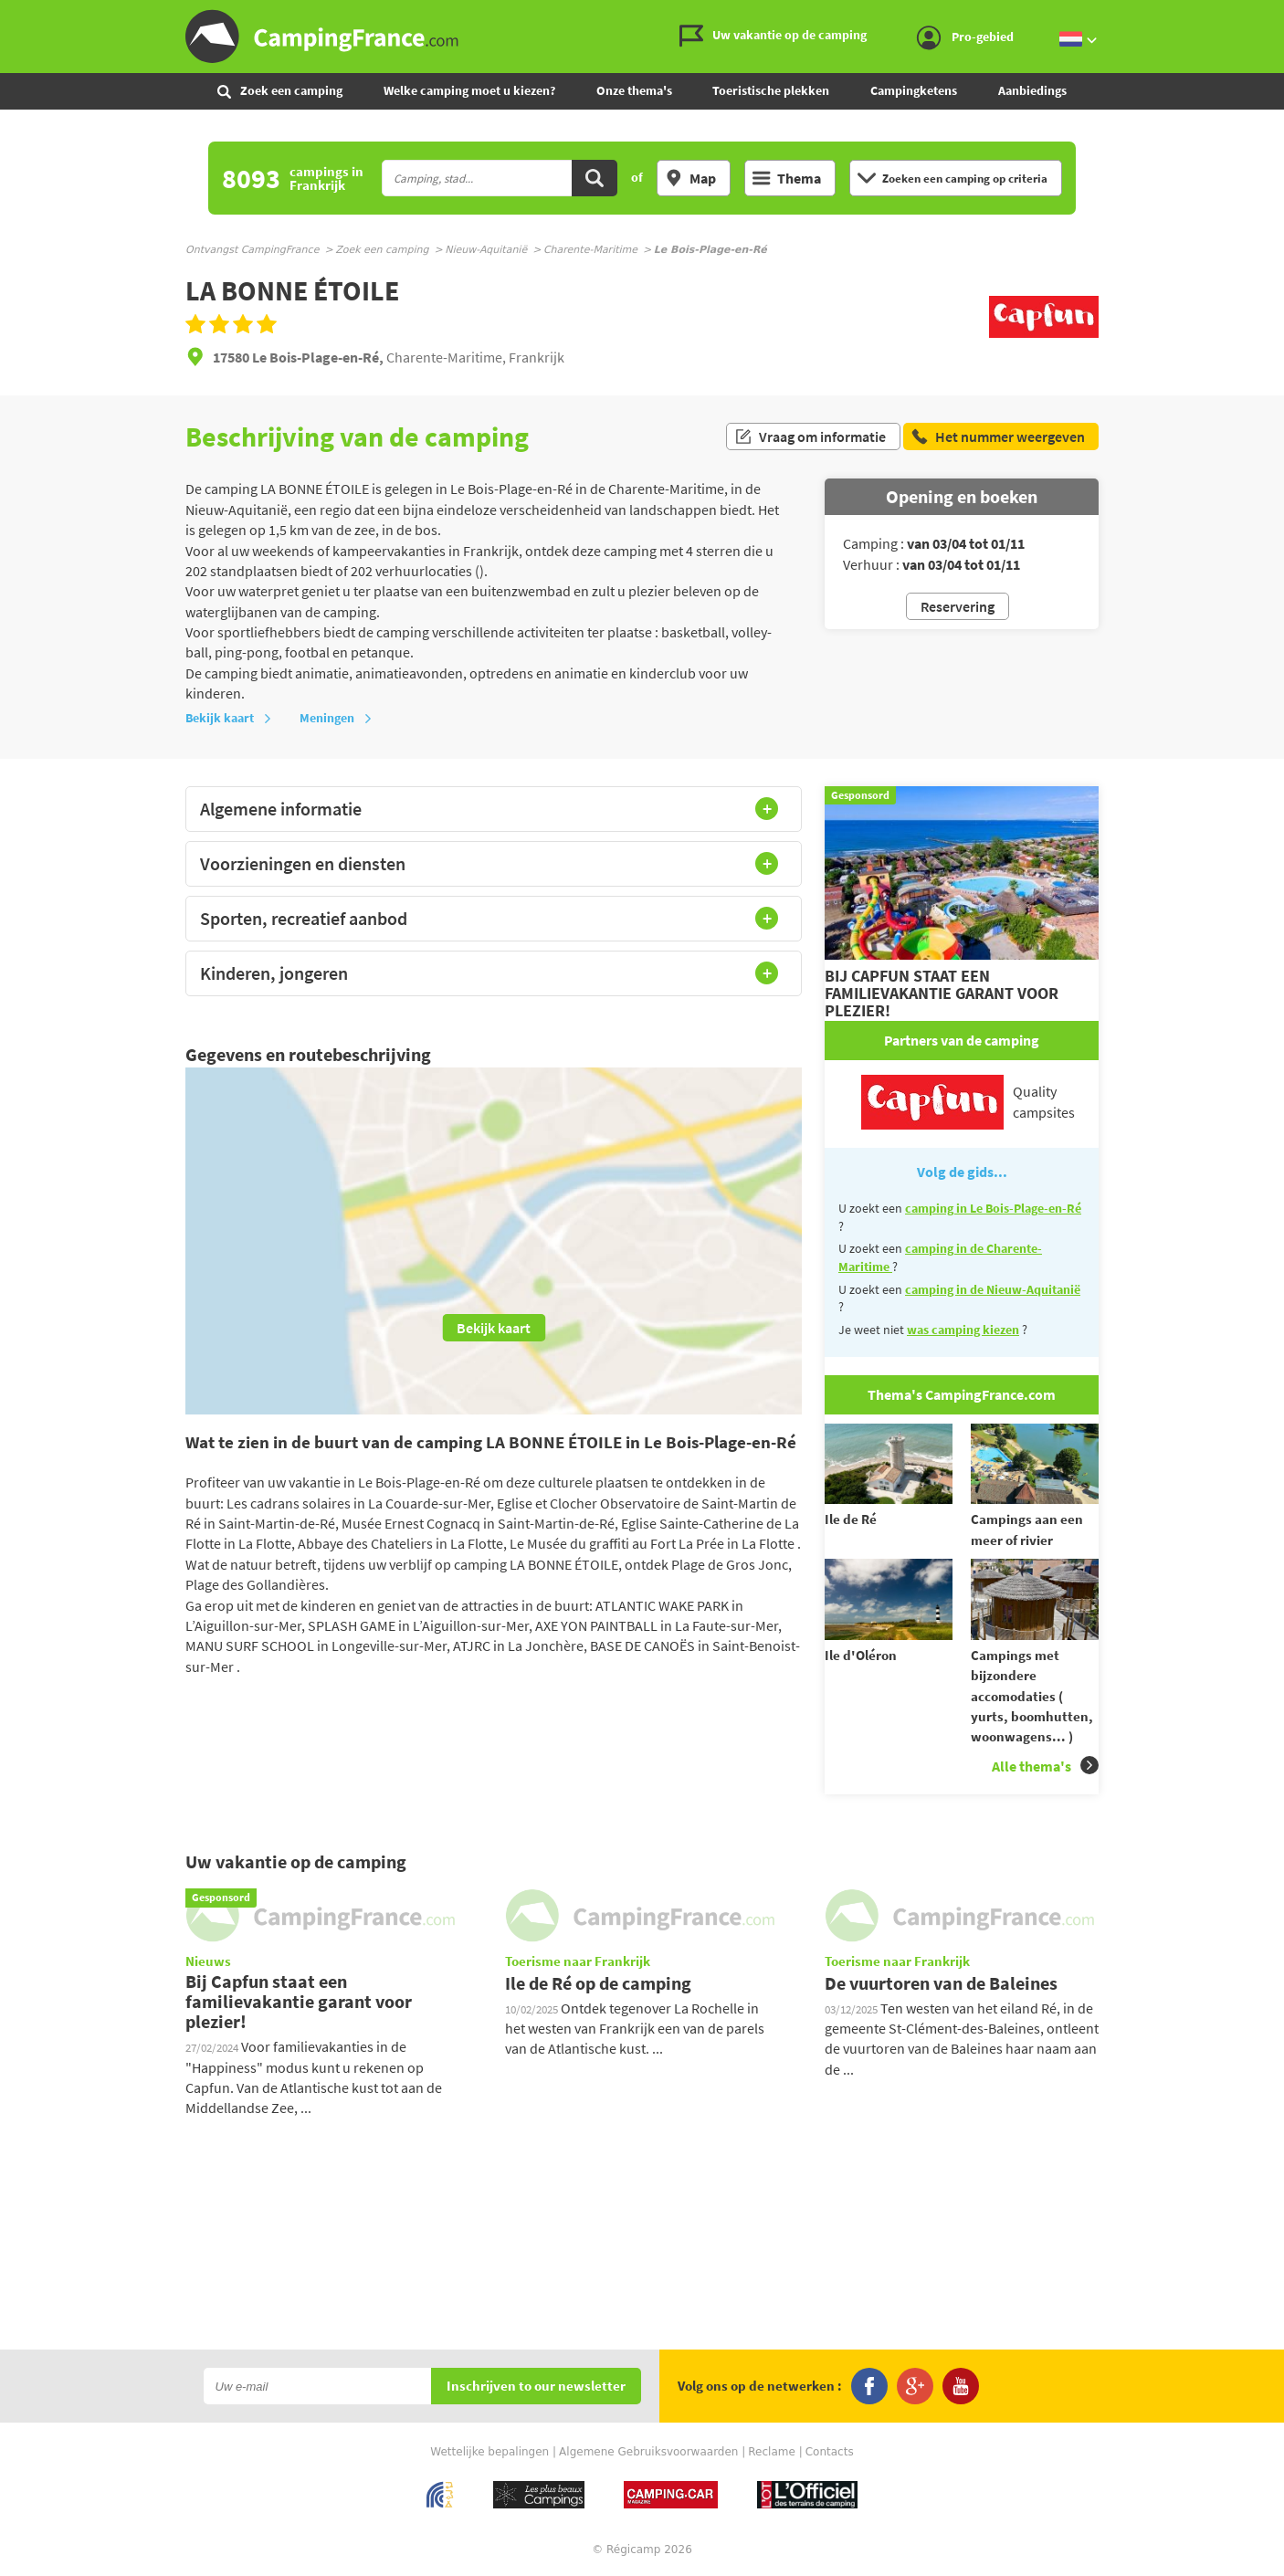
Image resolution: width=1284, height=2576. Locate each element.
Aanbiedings (1032, 90)
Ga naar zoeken (1281, 15)
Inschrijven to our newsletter (536, 2386)
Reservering (958, 606)
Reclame (771, 2451)
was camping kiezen (963, 1329)
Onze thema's (634, 90)
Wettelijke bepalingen (489, 2451)
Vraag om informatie (810, 436)
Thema (787, 178)
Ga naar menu (1263, 15)
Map (690, 178)
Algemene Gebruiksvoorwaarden (648, 2451)
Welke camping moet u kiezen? (469, 90)
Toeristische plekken (770, 90)
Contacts (829, 2451)
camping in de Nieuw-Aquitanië (992, 1289)
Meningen (336, 718)
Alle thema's (1045, 1765)
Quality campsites (968, 1102)
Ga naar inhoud (1271, 15)
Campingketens (913, 90)
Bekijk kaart (228, 718)
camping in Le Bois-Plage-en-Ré (993, 1208)
